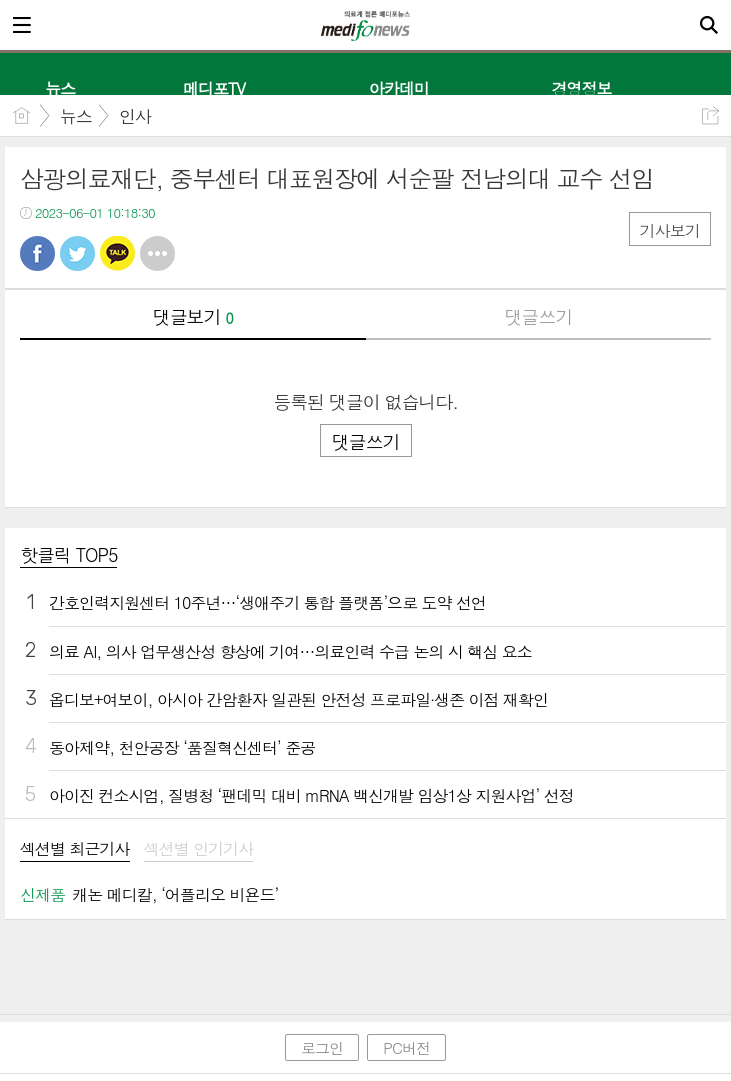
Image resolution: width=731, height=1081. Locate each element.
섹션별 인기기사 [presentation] (199, 849)
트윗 (77, 253)
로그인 (322, 1047)
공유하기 (710, 115)
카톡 (117, 253)
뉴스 (76, 116)
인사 (135, 116)
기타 (157, 253)
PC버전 (406, 1047)
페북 (37, 253)
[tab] (75, 850)
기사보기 (670, 230)
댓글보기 (193, 316)
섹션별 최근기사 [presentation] (75, 849)
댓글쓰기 (538, 316)
